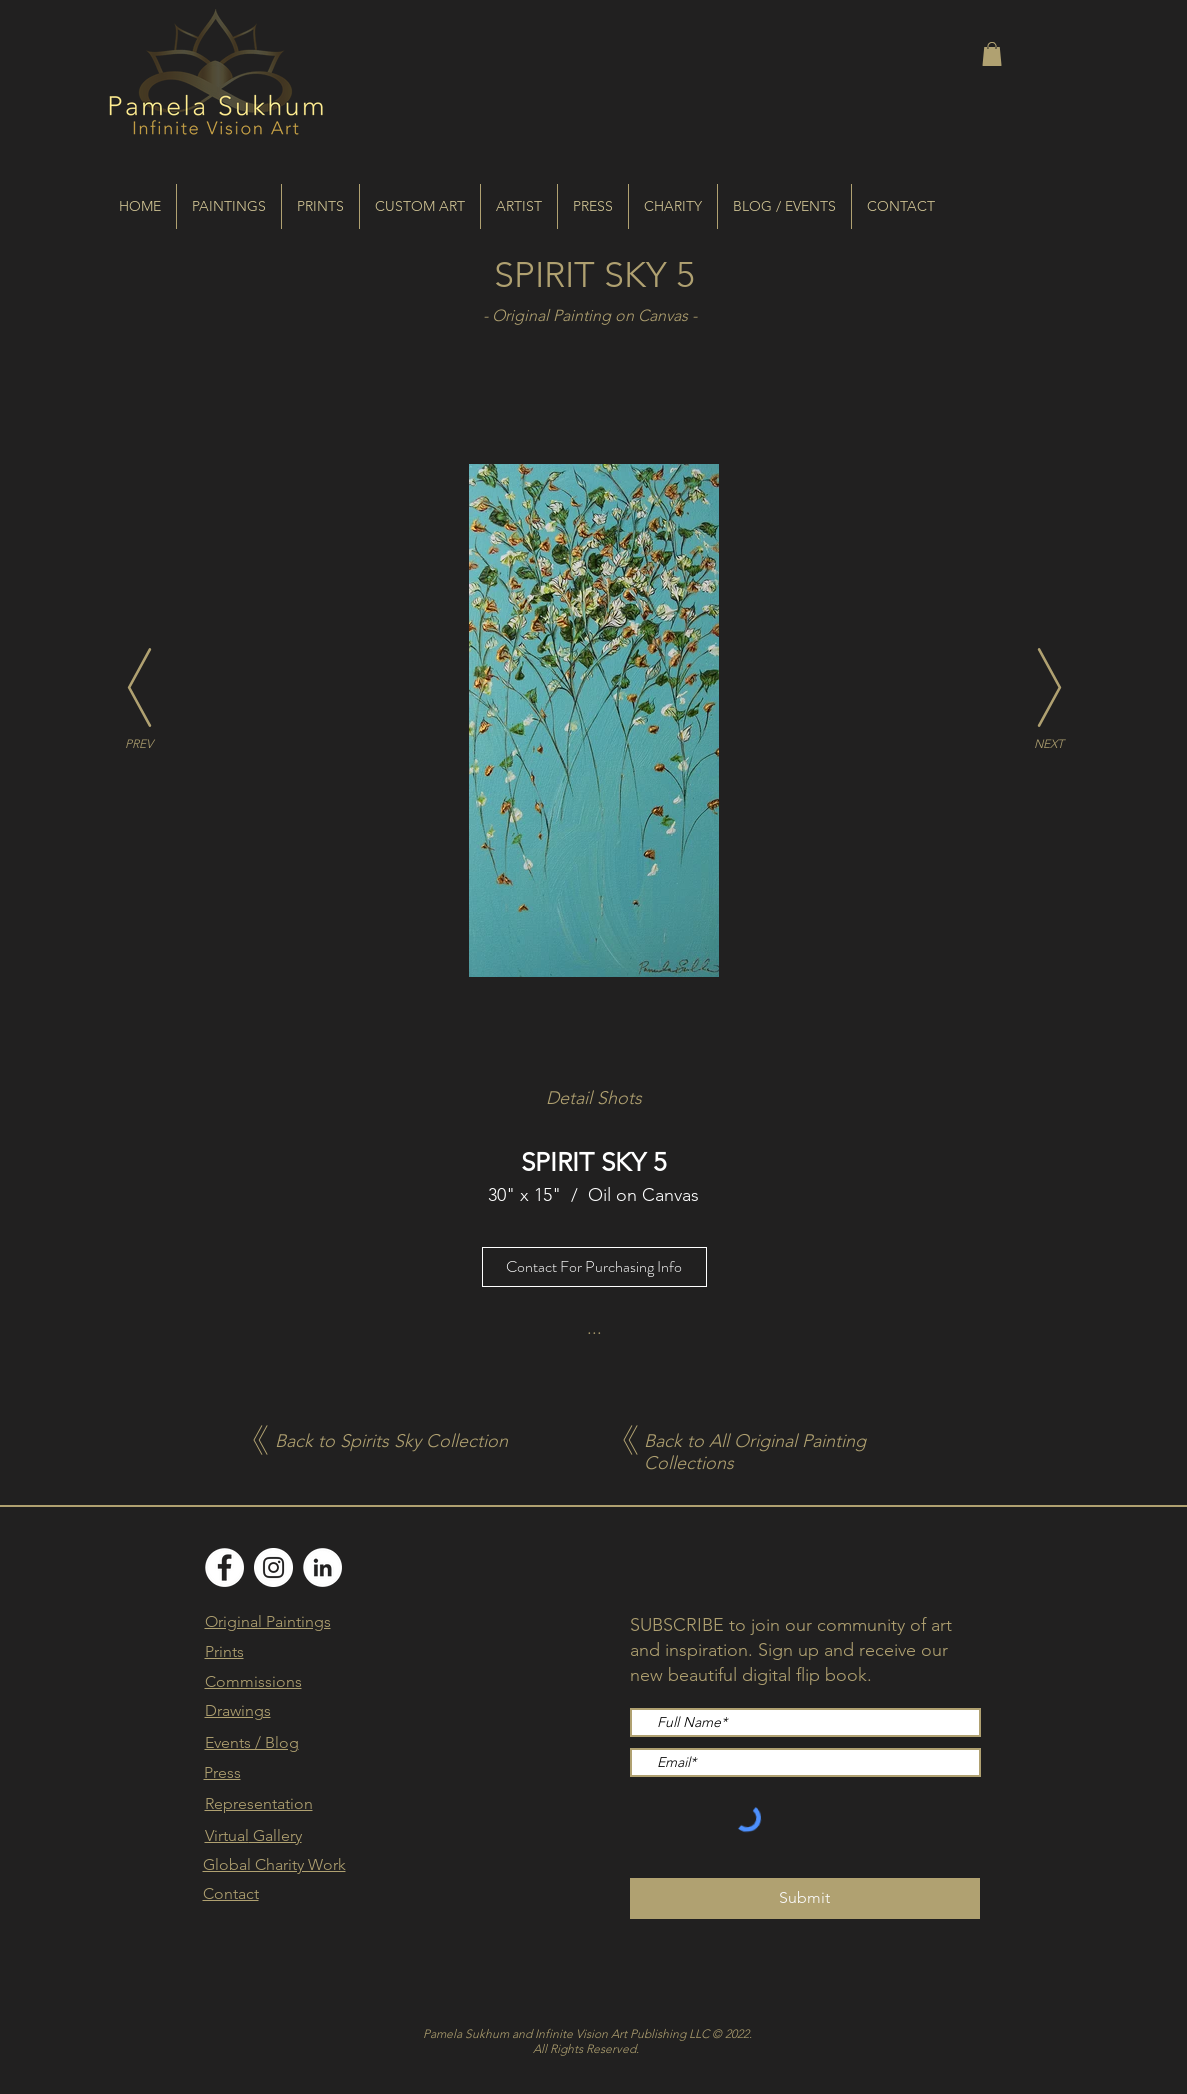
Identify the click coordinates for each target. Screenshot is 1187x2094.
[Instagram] (273, 1567)
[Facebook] (224, 1567)
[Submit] (805, 1898)
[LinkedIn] (322, 1567)
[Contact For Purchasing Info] (594, 1267)
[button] (992, 54)
